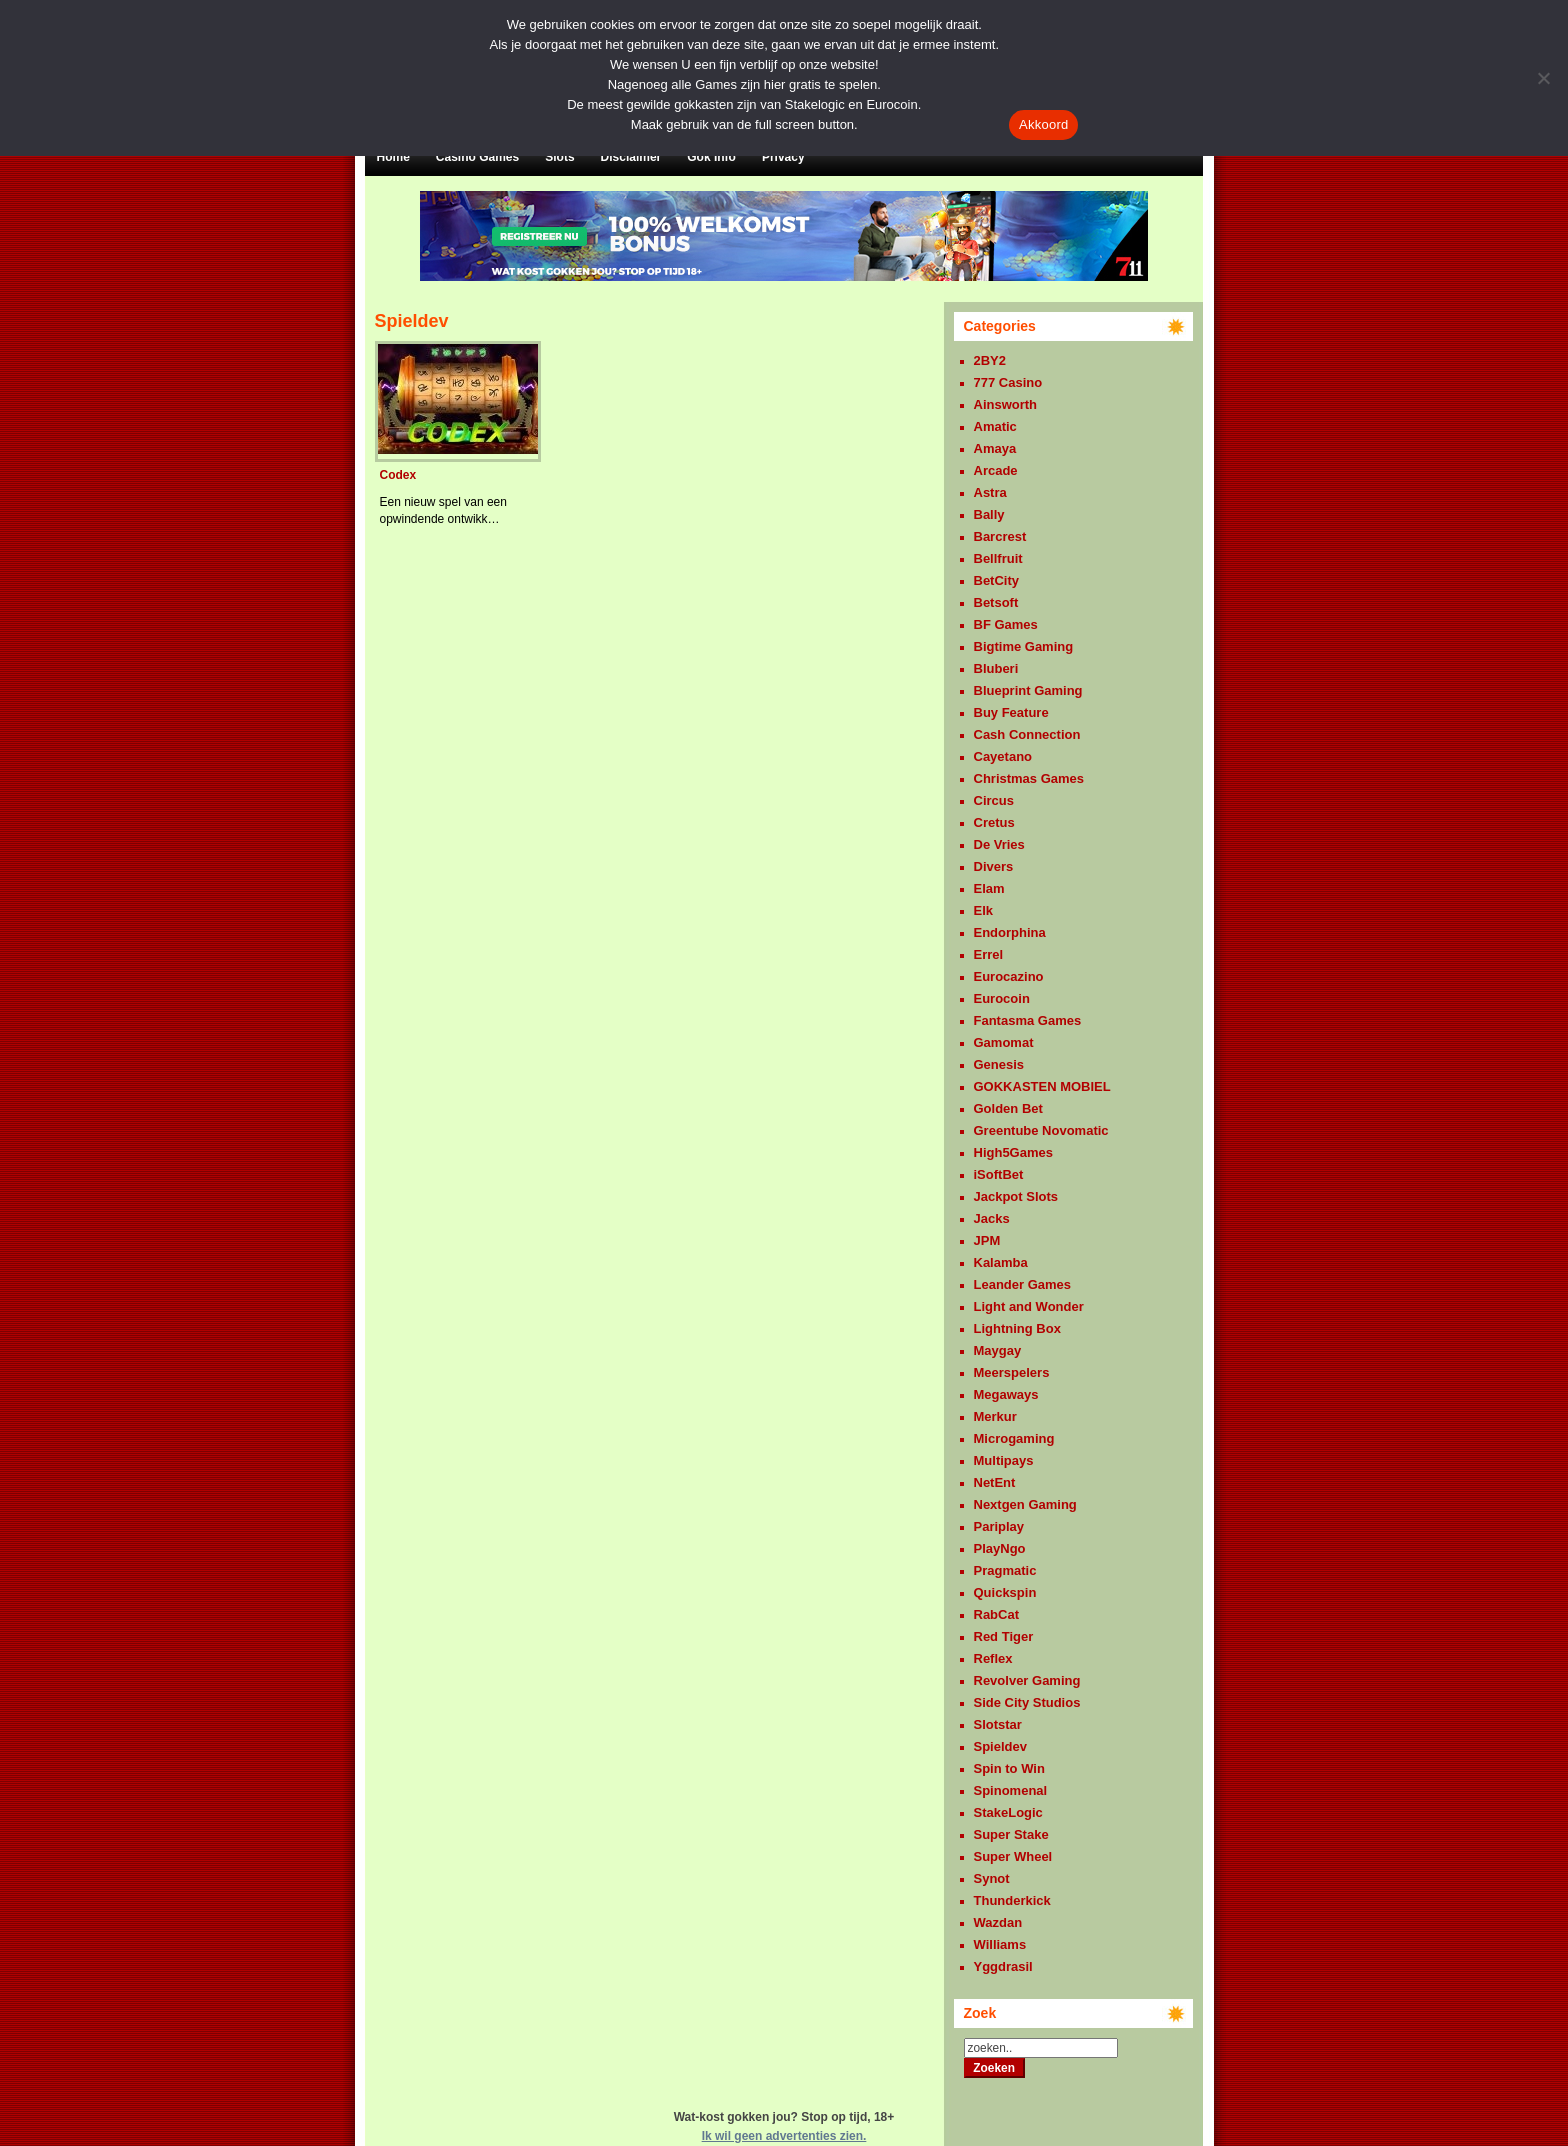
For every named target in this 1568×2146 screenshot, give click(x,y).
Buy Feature (1011, 712)
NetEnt (995, 1482)
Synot (992, 1878)
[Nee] (1543, 78)
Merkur (995, 1416)
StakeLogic (1008, 1812)
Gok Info (711, 157)
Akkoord (1043, 124)
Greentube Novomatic (1041, 1130)
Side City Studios (1027, 1702)
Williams (1000, 1944)
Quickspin (1005, 1592)
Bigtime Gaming (1024, 646)
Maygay (998, 1350)
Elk (984, 910)
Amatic (995, 426)
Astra (990, 492)
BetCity (997, 580)
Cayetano (1003, 756)
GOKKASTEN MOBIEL (1042, 1086)
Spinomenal (1011, 1790)
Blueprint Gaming (1028, 690)
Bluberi (996, 668)
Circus (994, 800)
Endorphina (1010, 932)
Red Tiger (1004, 1636)
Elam (989, 888)
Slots (559, 157)
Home (393, 157)
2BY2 (990, 360)
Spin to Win (1009, 1768)
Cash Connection (1027, 734)
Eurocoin (1002, 998)
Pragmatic (1005, 1570)
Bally (989, 514)
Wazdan (998, 1922)
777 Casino (1008, 382)
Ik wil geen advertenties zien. (784, 2136)
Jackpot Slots (1016, 1196)
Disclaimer (631, 157)
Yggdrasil (1003, 1966)
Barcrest (1000, 536)
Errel (989, 954)
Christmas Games (1029, 778)
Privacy (783, 157)
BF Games (1006, 624)
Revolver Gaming (1027, 1680)
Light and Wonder (1029, 1306)
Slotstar (998, 1724)
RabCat (997, 1614)
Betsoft (996, 602)
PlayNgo (1000, 1548)
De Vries (999, 844)
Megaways (1006, 1394)
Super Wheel (1013, 1856)
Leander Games (1023, 1284)
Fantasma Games (1028, 1020)
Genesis (999, 1064)
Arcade (996, 470)
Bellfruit (998, 558)
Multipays (1004, 1460)
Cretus (994, 822)
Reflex (993, 1658)
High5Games (1013, 1152)
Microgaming (1014, 1438)
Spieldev (1000, 1746)
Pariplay (999, 1526)
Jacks (992, 1218)
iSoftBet (999, 1174)
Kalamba (1001, 1262)
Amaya (995, 448)
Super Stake (1011, 1834)
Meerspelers (1012, 1372)
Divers (994, 866)
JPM (987, 1240)
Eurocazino (1009, 976)
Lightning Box (1017, 1328)
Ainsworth (1006, 404)
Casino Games (477, 157)
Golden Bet (1008, 1108)
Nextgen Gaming (1025, 1504)
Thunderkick (1012, 1900)
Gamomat (1004, 1042)
